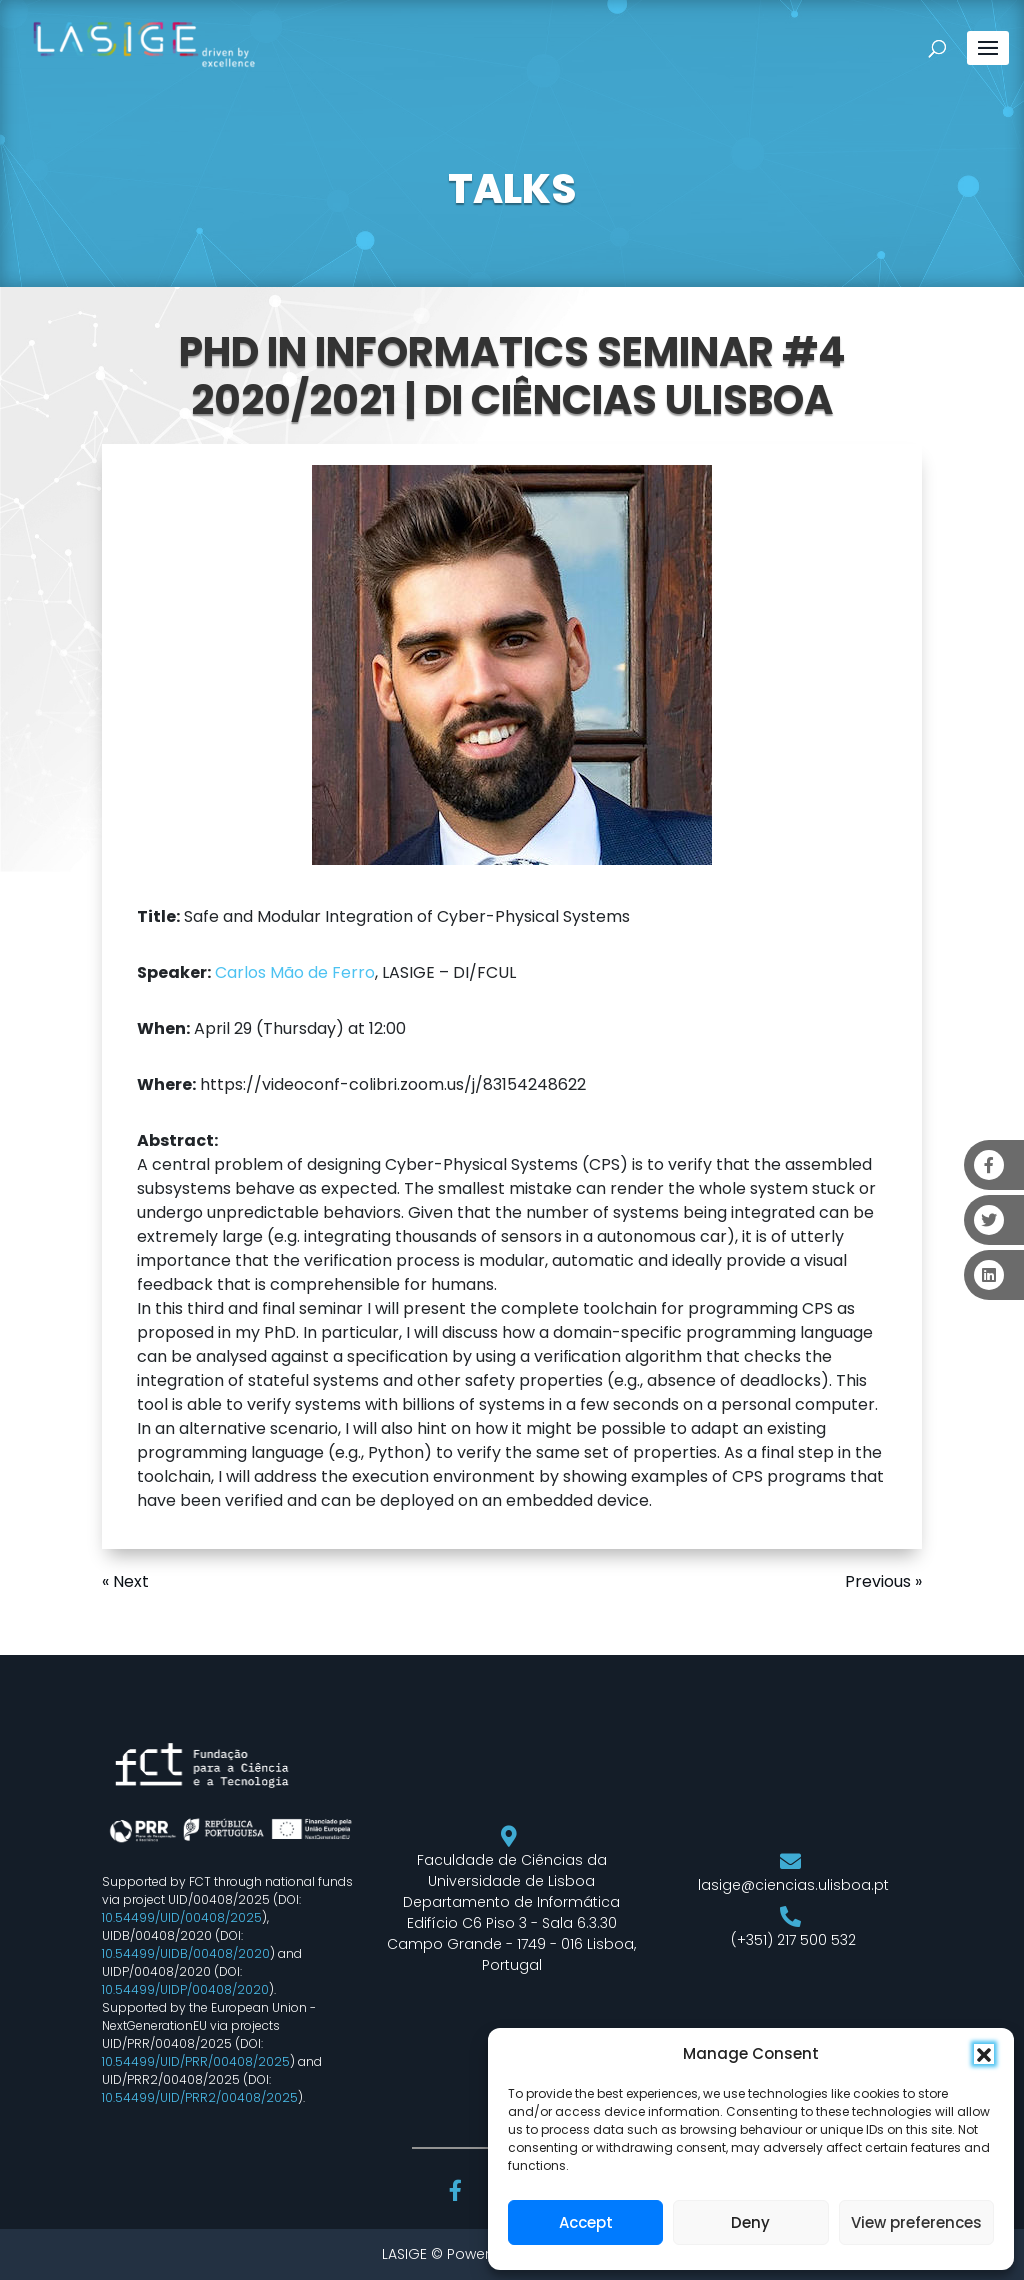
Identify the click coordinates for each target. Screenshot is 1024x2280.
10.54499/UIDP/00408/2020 (185, 1989)
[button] (984, 2054)
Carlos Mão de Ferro (295, 972)
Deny (750, 2222)
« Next (125, 1581)
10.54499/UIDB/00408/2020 (186, 1953)
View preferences (916, 2222)
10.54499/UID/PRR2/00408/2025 (200, 2097)
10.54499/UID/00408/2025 (182, 1917)
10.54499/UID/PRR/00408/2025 (196, 2061)
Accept (586, 2222)
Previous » (883, 1581)
